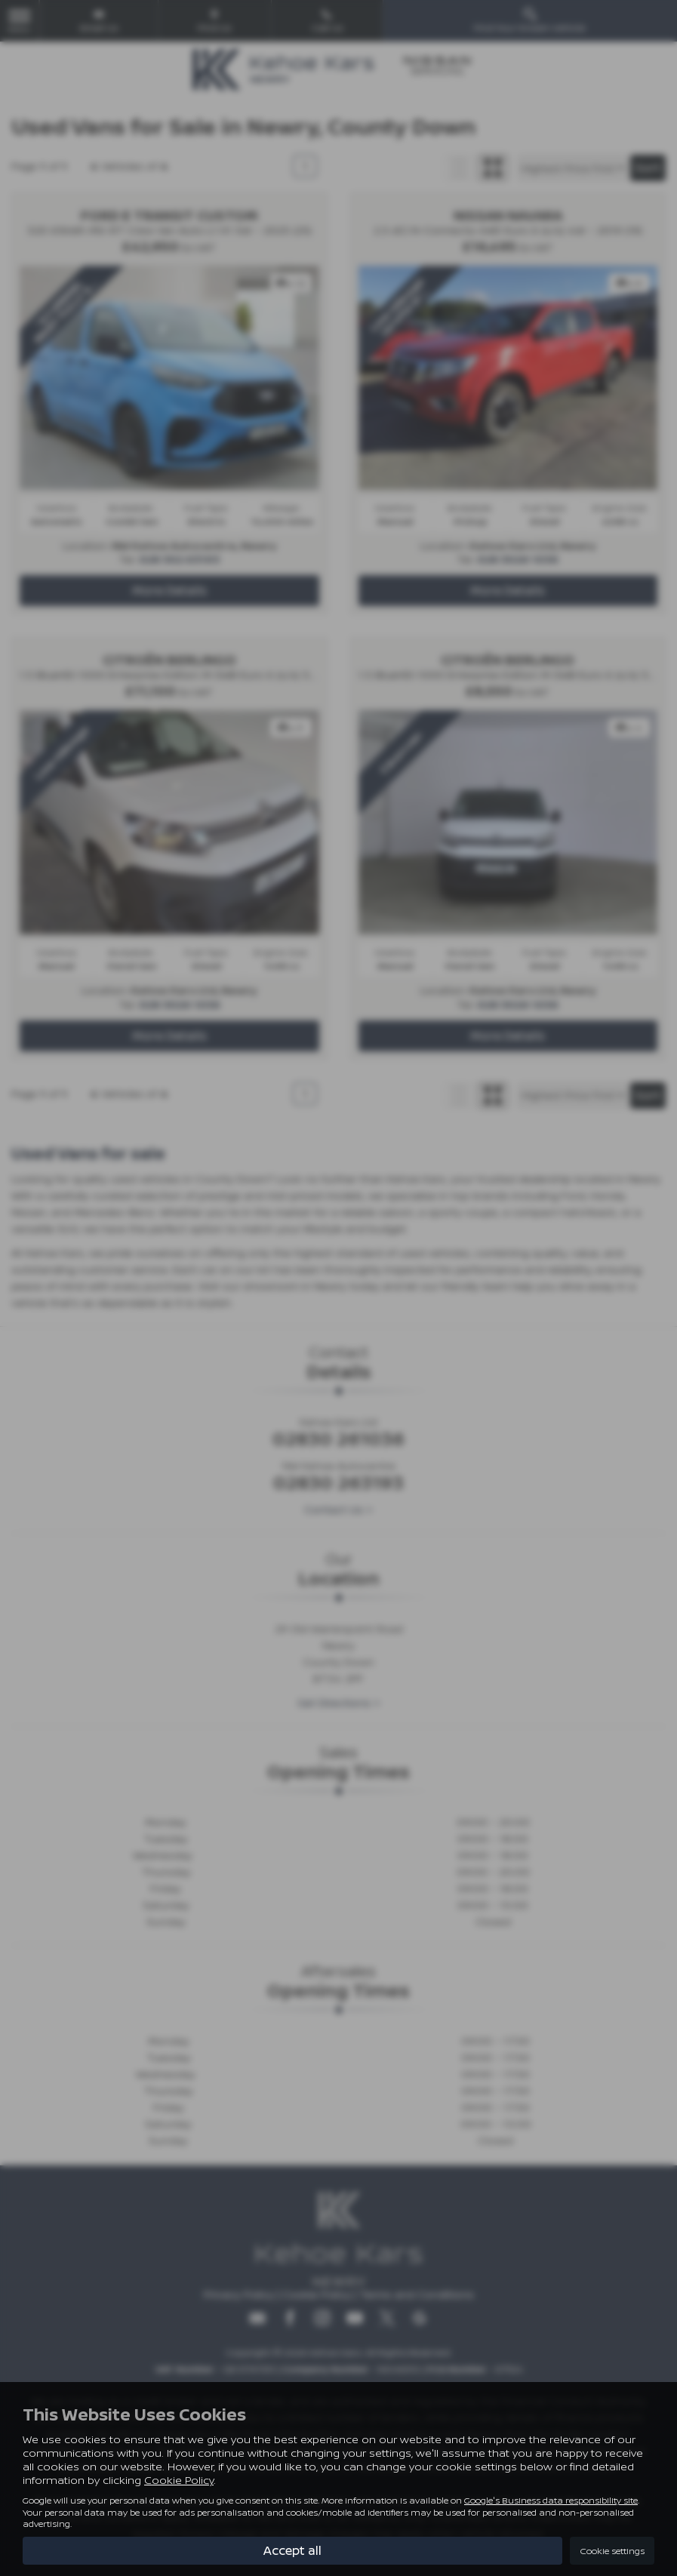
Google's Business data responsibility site (551, 2500)
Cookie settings (612, 2550)
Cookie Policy (179, 2480)
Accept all (292, 2550)
